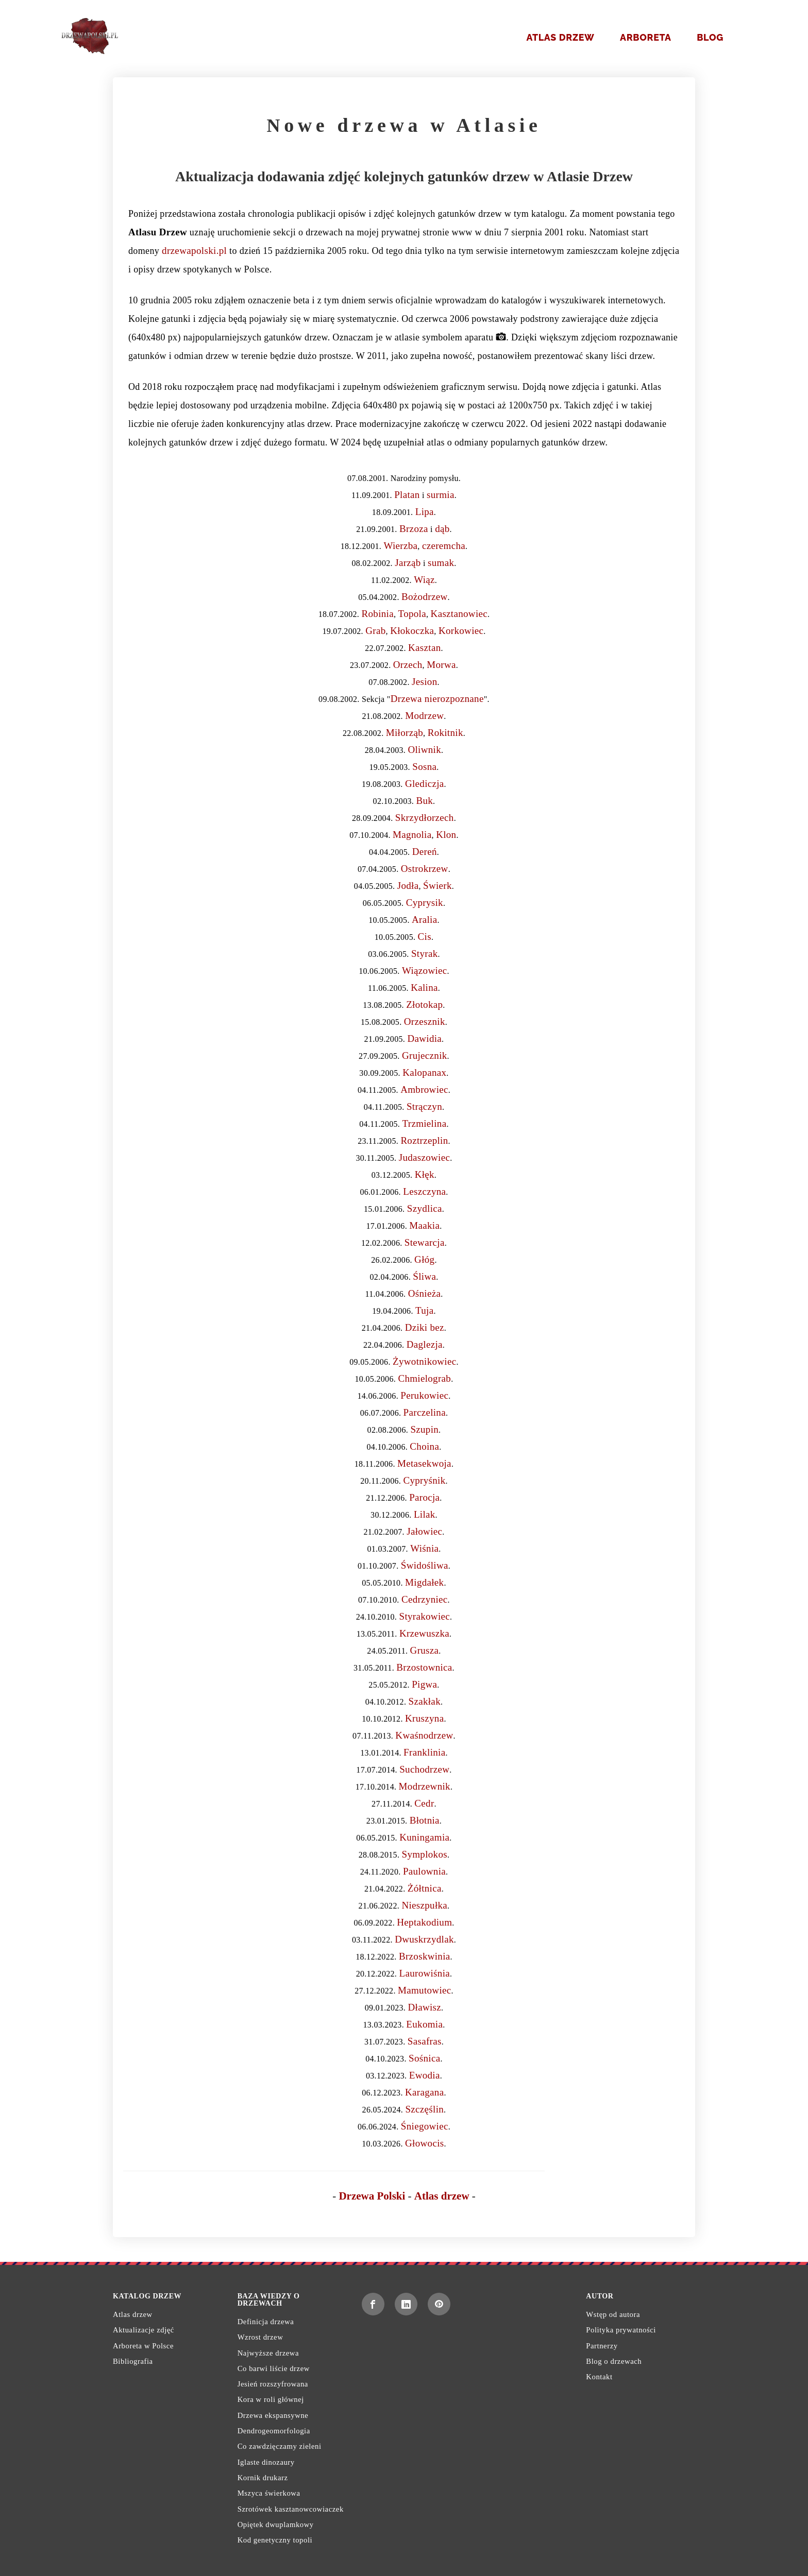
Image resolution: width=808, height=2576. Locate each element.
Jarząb (407, 562)
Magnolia (412, 834)
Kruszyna (424, 1718)
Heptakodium (424, 1922)
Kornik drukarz (263, 2478)
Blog (710, 37)
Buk (424, 800)
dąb (442, 528)
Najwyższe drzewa (268, 2353)
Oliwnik (424, 749)
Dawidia (424, 1038)
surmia (440, 494)
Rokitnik (445, 732)
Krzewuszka (424, 1633)
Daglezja (425, 1344)
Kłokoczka (412, 630)
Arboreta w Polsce (143, 2346)
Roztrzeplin (424, 1140)
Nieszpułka (424, 1905)
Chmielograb (424, 1378)
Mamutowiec (424, 1990)
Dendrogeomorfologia (274, 2431)
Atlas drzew (560, 37)
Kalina (424, 987)
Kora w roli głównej (271, 2399)
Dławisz (425, 2007)
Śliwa (424, 1276)
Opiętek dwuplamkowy (276, 2524)
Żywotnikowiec (424, 1361)
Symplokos (424, 1854)
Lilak (424, 1514)
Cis (424, 936)
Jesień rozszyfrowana (273, 2384)
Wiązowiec (424, 970)
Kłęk (424, 1174)
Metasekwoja (424, 1463)
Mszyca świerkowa (269, 2493)
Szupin (424, 1429)
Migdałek (424, 1582)
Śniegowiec (424, 2126)
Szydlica (424, 1208)
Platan (406, 494)
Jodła (408, 885)
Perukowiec (424, 1395)
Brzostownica (424, 1667)
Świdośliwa (424, 1565)
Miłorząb (404, 732)
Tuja (424, 1310)
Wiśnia (424, 1548)
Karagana (424, 2092)
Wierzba (400, 545)
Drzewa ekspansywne (273, 2415)
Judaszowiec (424, 1157)
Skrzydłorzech (424, 817)
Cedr (424, 1803)
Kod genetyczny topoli (275, 2540)
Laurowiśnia (424, 1973)
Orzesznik (424, 1021)
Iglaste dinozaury (266, 2462)
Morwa (441, 664)
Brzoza (413, 528)
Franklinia (424, 1752)
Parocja (424, 1497)
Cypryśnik (424, 1480)
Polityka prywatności (621, 2330)
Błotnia (425, 1820)
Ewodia (424, 2075)
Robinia (378, 613)
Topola (412, 613)
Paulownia (424, 1871)
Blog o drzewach (614, 2361)
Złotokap (424, 1004)
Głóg (424, 1259)
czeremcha (443, 545)
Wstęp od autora (613, 2314)
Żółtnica (425, 1888)
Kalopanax (424, 1072)
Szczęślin (424, 2109)
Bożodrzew (424, 596)
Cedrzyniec (424, 1599)
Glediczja (424, 783)
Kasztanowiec (459, 613)
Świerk (437, 885)
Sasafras (425, 2041)
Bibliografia (133, 2361)
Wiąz (424, 579)
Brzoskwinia (424, 1956)
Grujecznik (424, 1055)
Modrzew (424, 715)
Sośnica (424, 2058)
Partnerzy (601, 2346)
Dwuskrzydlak (424, 1939)
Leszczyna (424, 1191)
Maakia (424, 1225)
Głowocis (424, 2143)
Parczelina (424, 1412)
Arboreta (645, 37)
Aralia (424, 919)
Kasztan (424, 647)
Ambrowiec (424, 1089)
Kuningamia (424, 1837)
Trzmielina (424, 1123)
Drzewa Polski (372, 2196)
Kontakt (599, 2377)
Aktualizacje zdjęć (143, 2330)
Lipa (424, 511)
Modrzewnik (424, 1786)
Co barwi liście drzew (274, 2368)
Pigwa (424, 1684)
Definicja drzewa (266, 2321)
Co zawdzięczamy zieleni (280, 2446)
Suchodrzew (424, 1769)
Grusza (424, 1650)
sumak (441, 562)
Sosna (424, 766)
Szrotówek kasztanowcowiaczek (291, 2509)
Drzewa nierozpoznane (437, 698)
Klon (446, 834)
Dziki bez (424, 1327)
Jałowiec (424, 1531)
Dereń (424, 851)
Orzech (408, 664)
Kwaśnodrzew (424, 1735)
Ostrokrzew (424, 868)
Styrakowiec (424, 1616)
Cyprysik (424, 902)
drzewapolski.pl (194, 250)
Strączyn (424, 1106)
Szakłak (425, 1701)
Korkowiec (461, 630)
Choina (424, 1446)
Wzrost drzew (260, 2337)
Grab (375, 630)
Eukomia (424, 2024)
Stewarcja (425, 1242)
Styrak (424, 953)
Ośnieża (424, 1293)
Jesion (424, 681)
